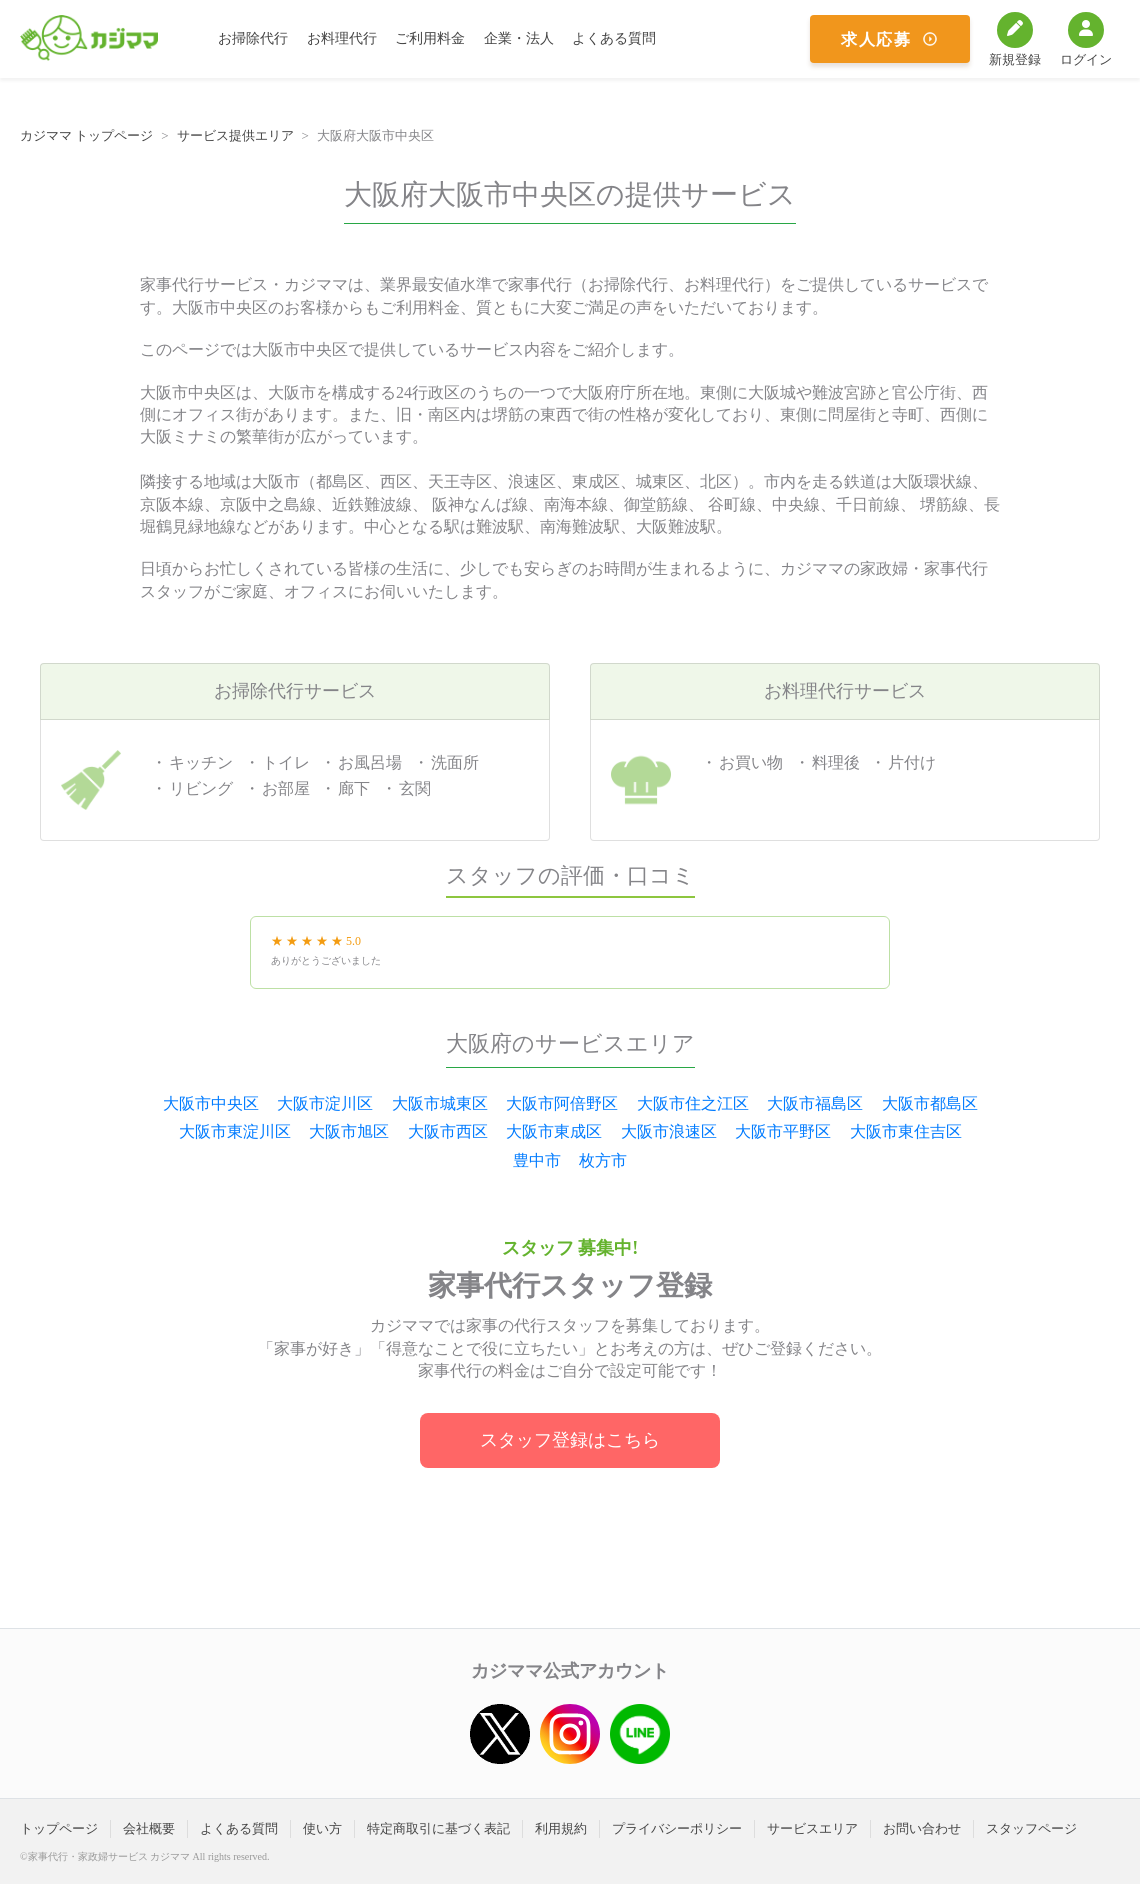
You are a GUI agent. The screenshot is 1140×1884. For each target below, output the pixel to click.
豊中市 (537, 1160)
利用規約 (561, 1828)
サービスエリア (812, 1828)
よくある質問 (614, 38)
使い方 (322, 1828)
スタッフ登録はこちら (570, 1440)
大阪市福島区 (815, 1103)
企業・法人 (519, 38)
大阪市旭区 (349, 1131)
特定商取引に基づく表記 (438, 1828)
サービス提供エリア (235, 135)
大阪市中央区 (211, 1103)
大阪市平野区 (783, 1131)
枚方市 (603, 1160)
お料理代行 (342, 38)
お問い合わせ (922, 1828)
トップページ (59, 1828)
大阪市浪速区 (669, 1131)
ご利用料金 (430, 38)
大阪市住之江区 (693, 1103)
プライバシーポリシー (677, 1828)
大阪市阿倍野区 (562, 1103)
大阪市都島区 (930, 1103)
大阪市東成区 (554, 1131)
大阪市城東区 (440, 1103)
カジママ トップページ (86, 135)
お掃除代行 (253, 38)
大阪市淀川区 (325, 1103)
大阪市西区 (448, 1131)
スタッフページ (1031, 1828)
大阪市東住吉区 (906, 1131)
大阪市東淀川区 (235, 1131)
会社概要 (149, 1828)
